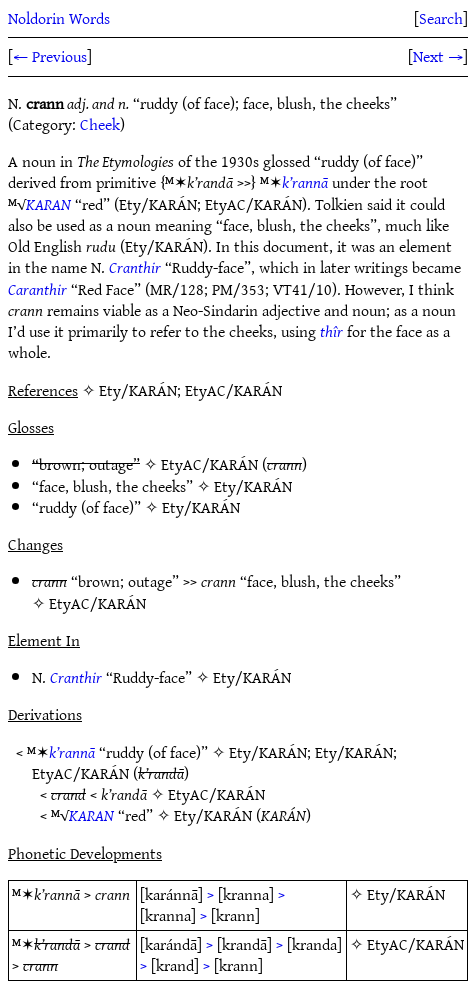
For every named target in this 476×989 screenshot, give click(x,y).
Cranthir (135, 267)
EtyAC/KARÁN (209, 464)
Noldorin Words (59, 18)
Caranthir (37, 289)
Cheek (100, 124)
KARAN (48, 204)
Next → (438, 56)
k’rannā (305, 182)
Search (441, 18)
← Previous (50, 56)
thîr (331, 331)
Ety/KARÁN (253, 486)
